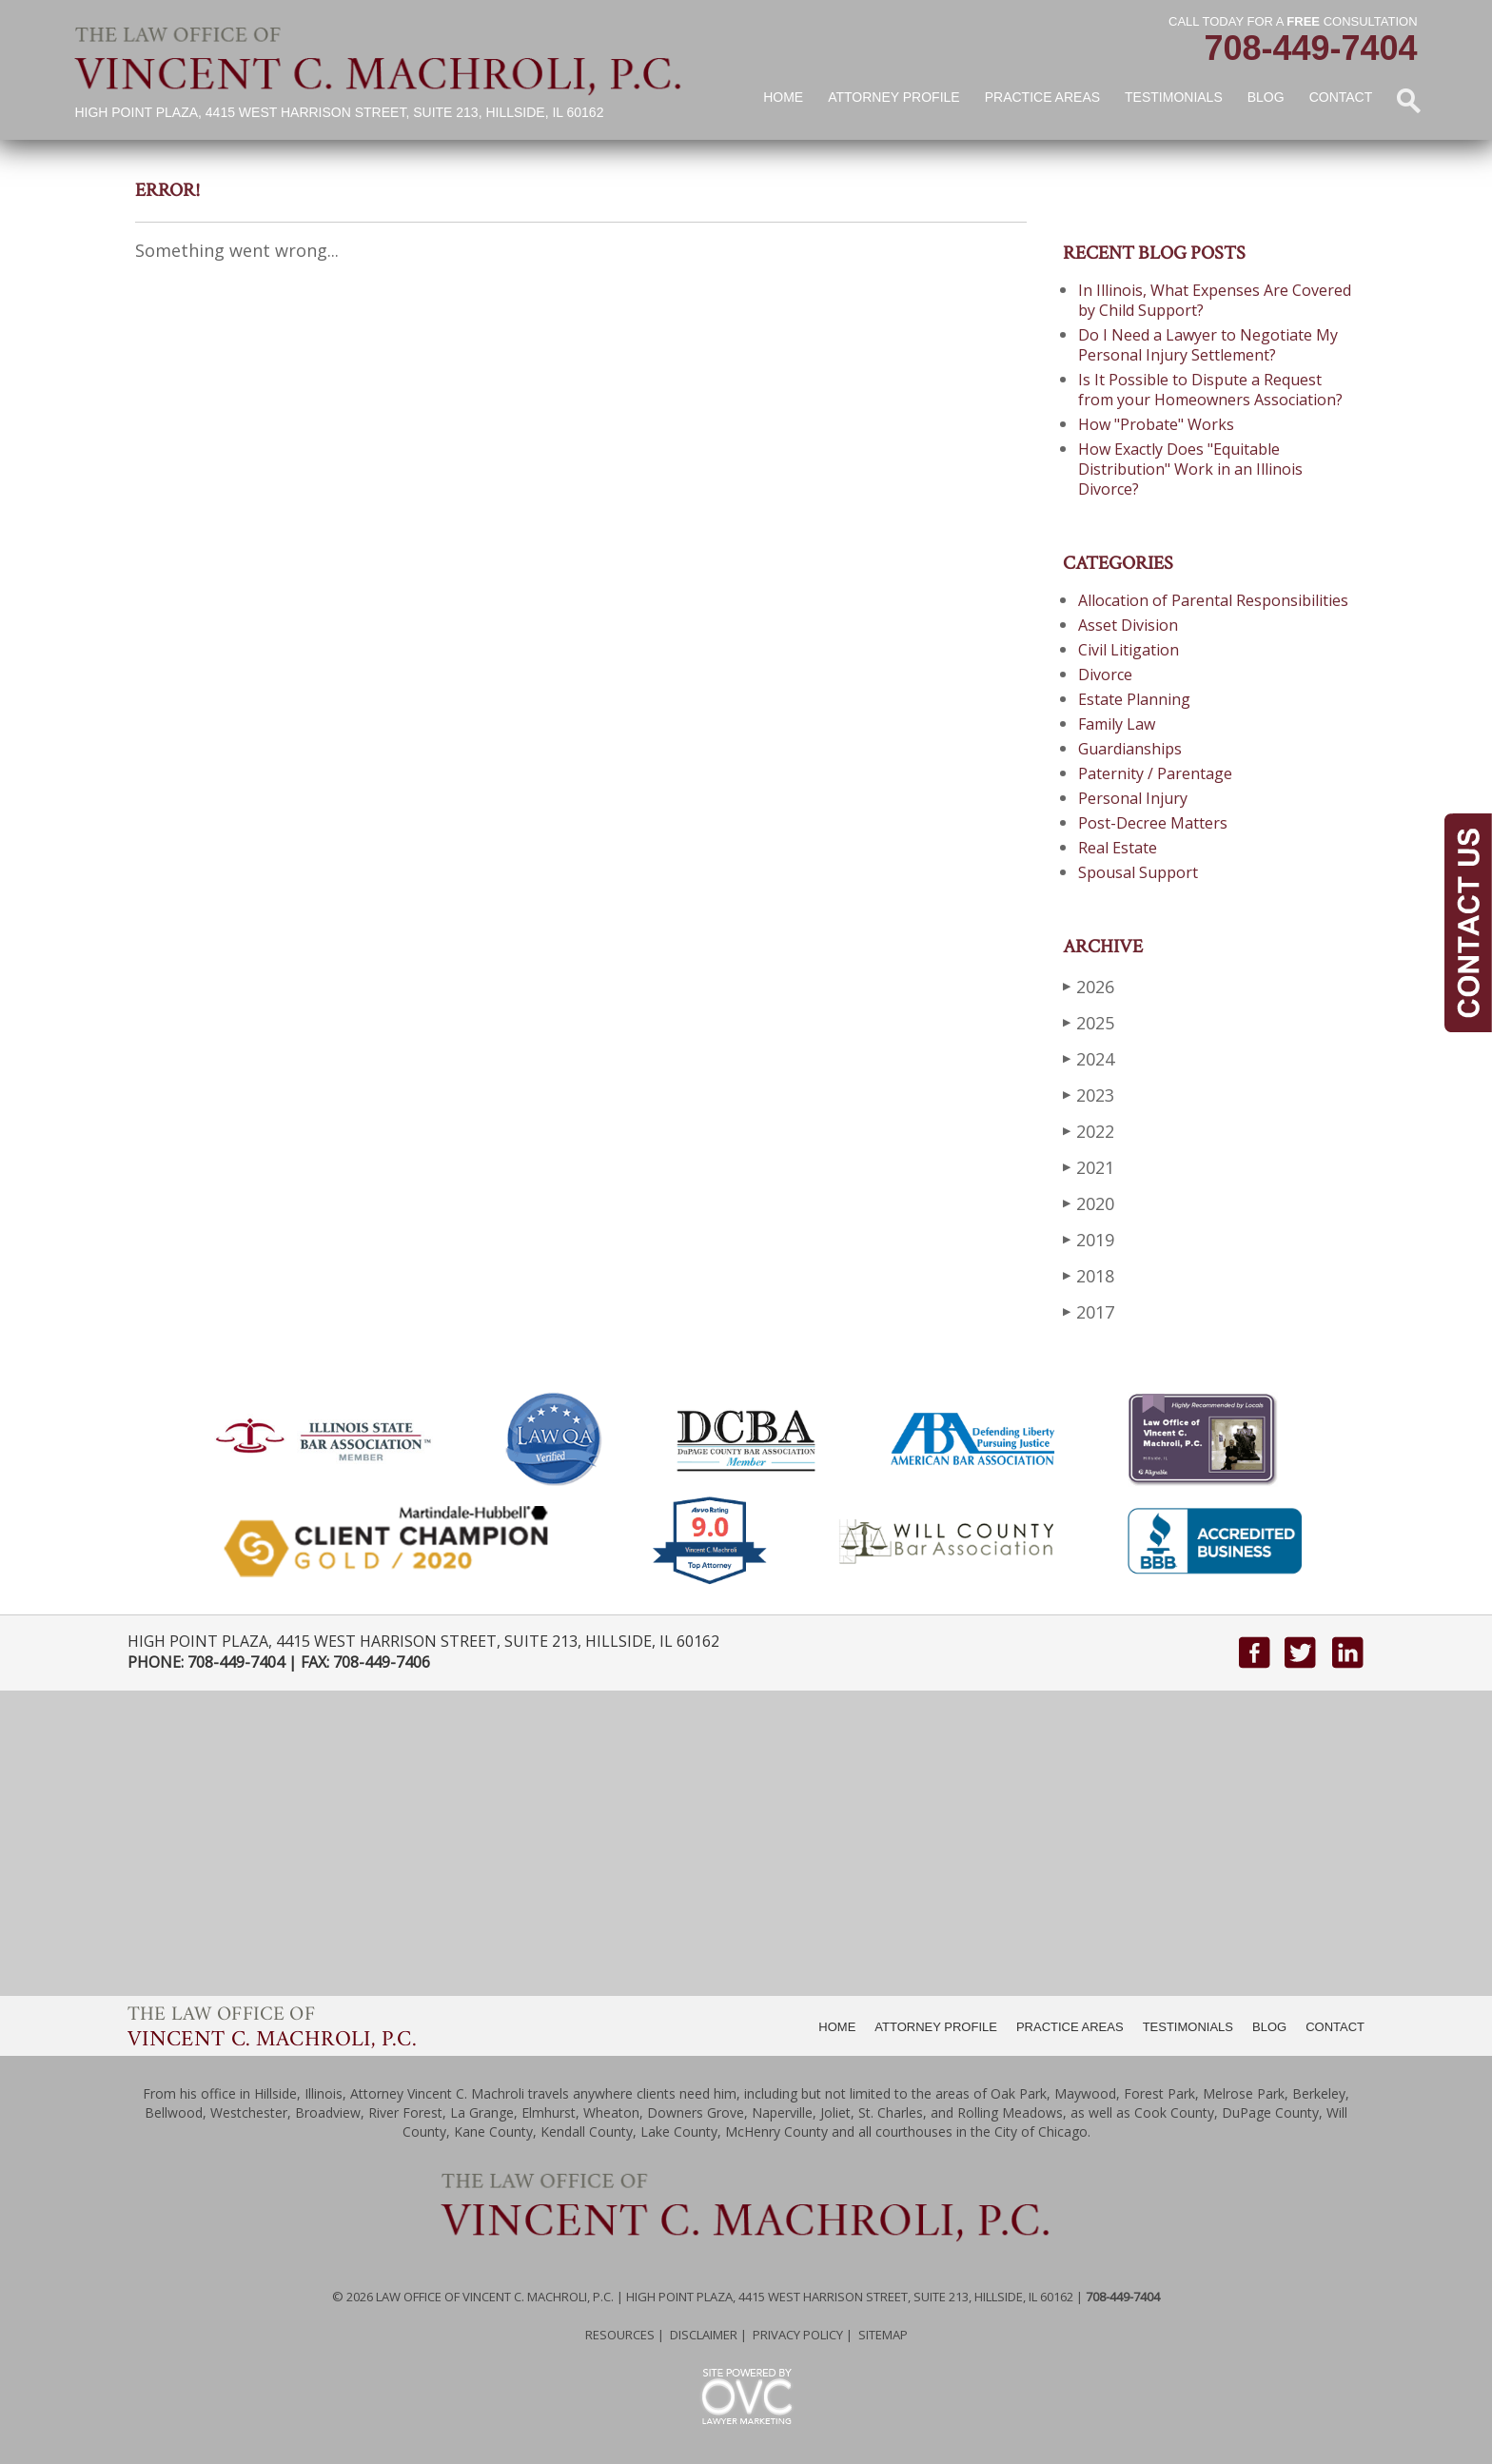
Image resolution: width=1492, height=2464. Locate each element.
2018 (1088, 1275)
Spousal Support (1138, 872)
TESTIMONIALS (1188, 2027)
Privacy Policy (798, 2334)
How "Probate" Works (1156, 424)
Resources (620, 2334)
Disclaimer (703, 2334)
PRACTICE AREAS (1070, 2027)
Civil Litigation (1128, 649)
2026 (1088, 986)
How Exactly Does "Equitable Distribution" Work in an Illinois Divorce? (1190, 469)
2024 (1088, 1058)
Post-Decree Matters (1152, 822)
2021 (1088, 1167)
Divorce (1105, 674)
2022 (1088, 1131)
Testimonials (1174, 97)
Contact (1341, 97)
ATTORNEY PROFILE (935, 2027)
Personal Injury (1133, 798)
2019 (1088, 1239)
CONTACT (1335, 2027)
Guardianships (1130, 748)
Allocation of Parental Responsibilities (1213, 600)
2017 (1088, 1311)
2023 (1088, 1094)
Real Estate (1117, 847)
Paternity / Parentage (1155, 773)
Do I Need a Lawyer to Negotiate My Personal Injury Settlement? (1208, 344)
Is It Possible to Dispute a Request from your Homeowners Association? (1210, 389)
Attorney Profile (893, 97)
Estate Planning (1134, 699)
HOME (836, 2027)
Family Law (1116, 724)
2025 (1088, 1022)
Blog (1266, 97)
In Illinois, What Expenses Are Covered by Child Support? (1214, 300)
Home (783, 97)
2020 (1088, 1203)
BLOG (1269, 2027)
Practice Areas (1042, 97)
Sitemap (883, 2334)
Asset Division (1128, 625)
